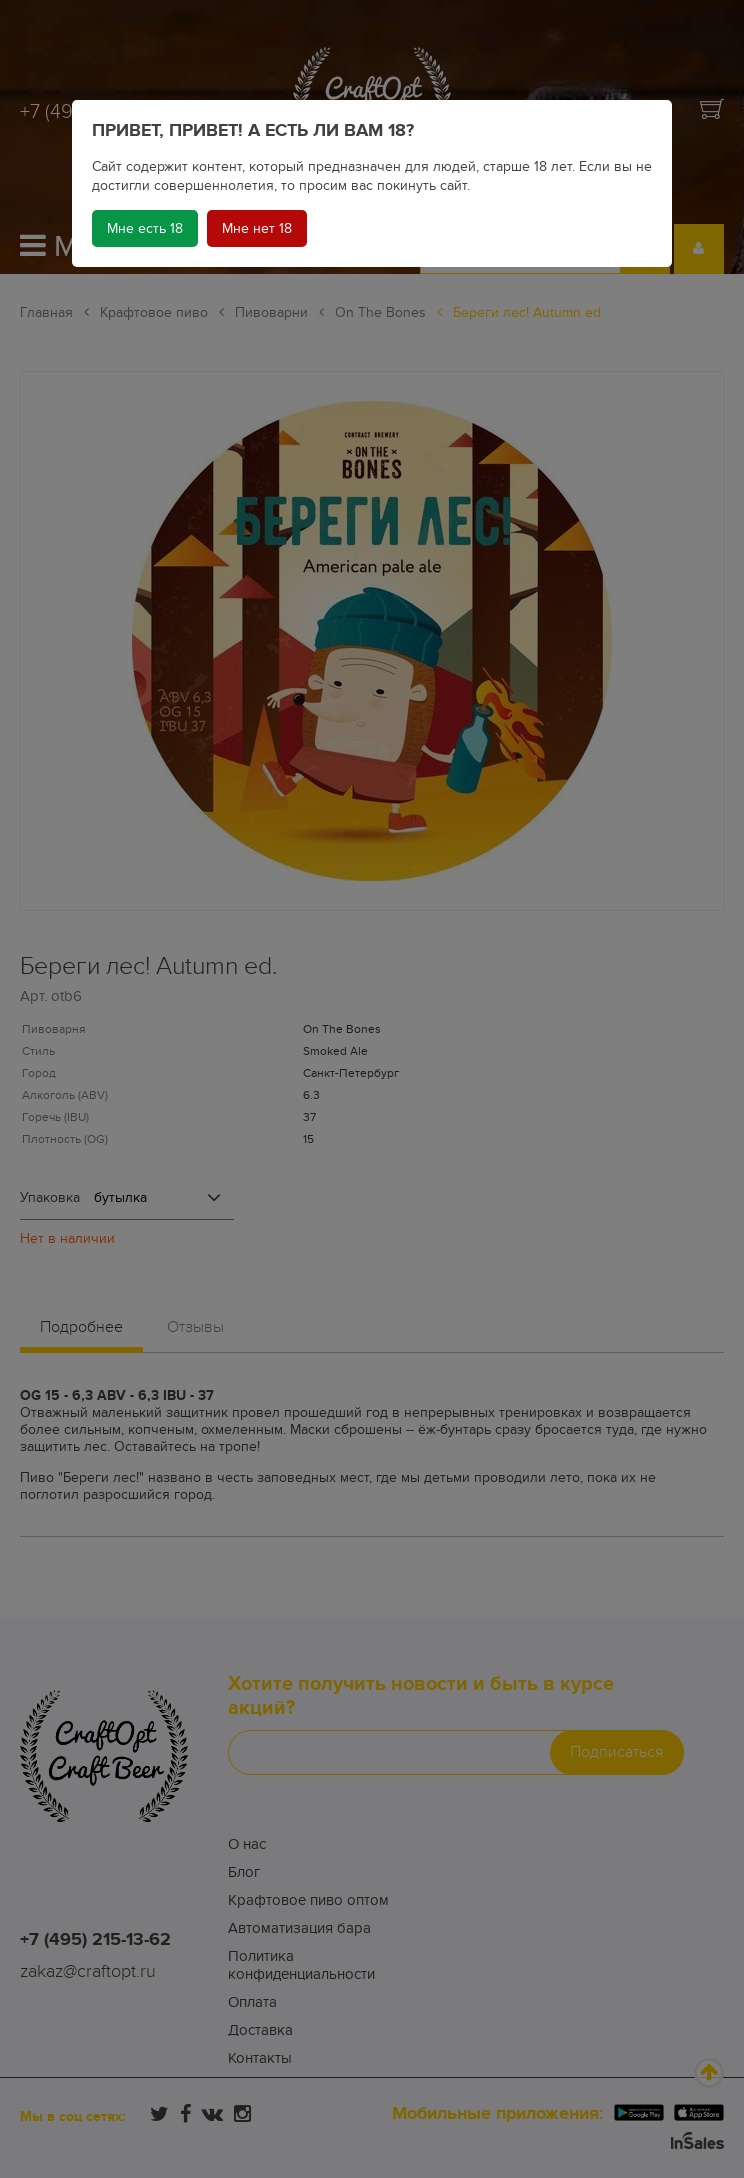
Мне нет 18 (257, 228)
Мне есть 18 (145, 228)
